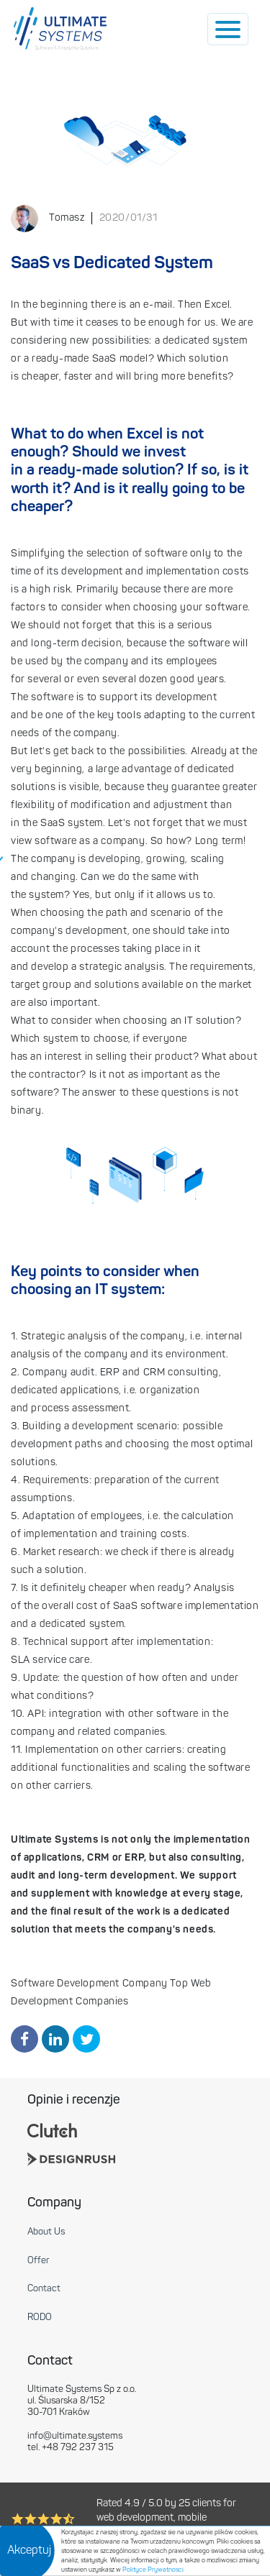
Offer (38, 2260)
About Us (46, 2232)
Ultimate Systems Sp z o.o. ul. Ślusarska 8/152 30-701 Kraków (81, 2401)
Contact (43, 2288)
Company (54, 2202)
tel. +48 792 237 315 (70, 2447)
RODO (39, 2317)
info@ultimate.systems (74, 2436)
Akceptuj (29, 2551)
